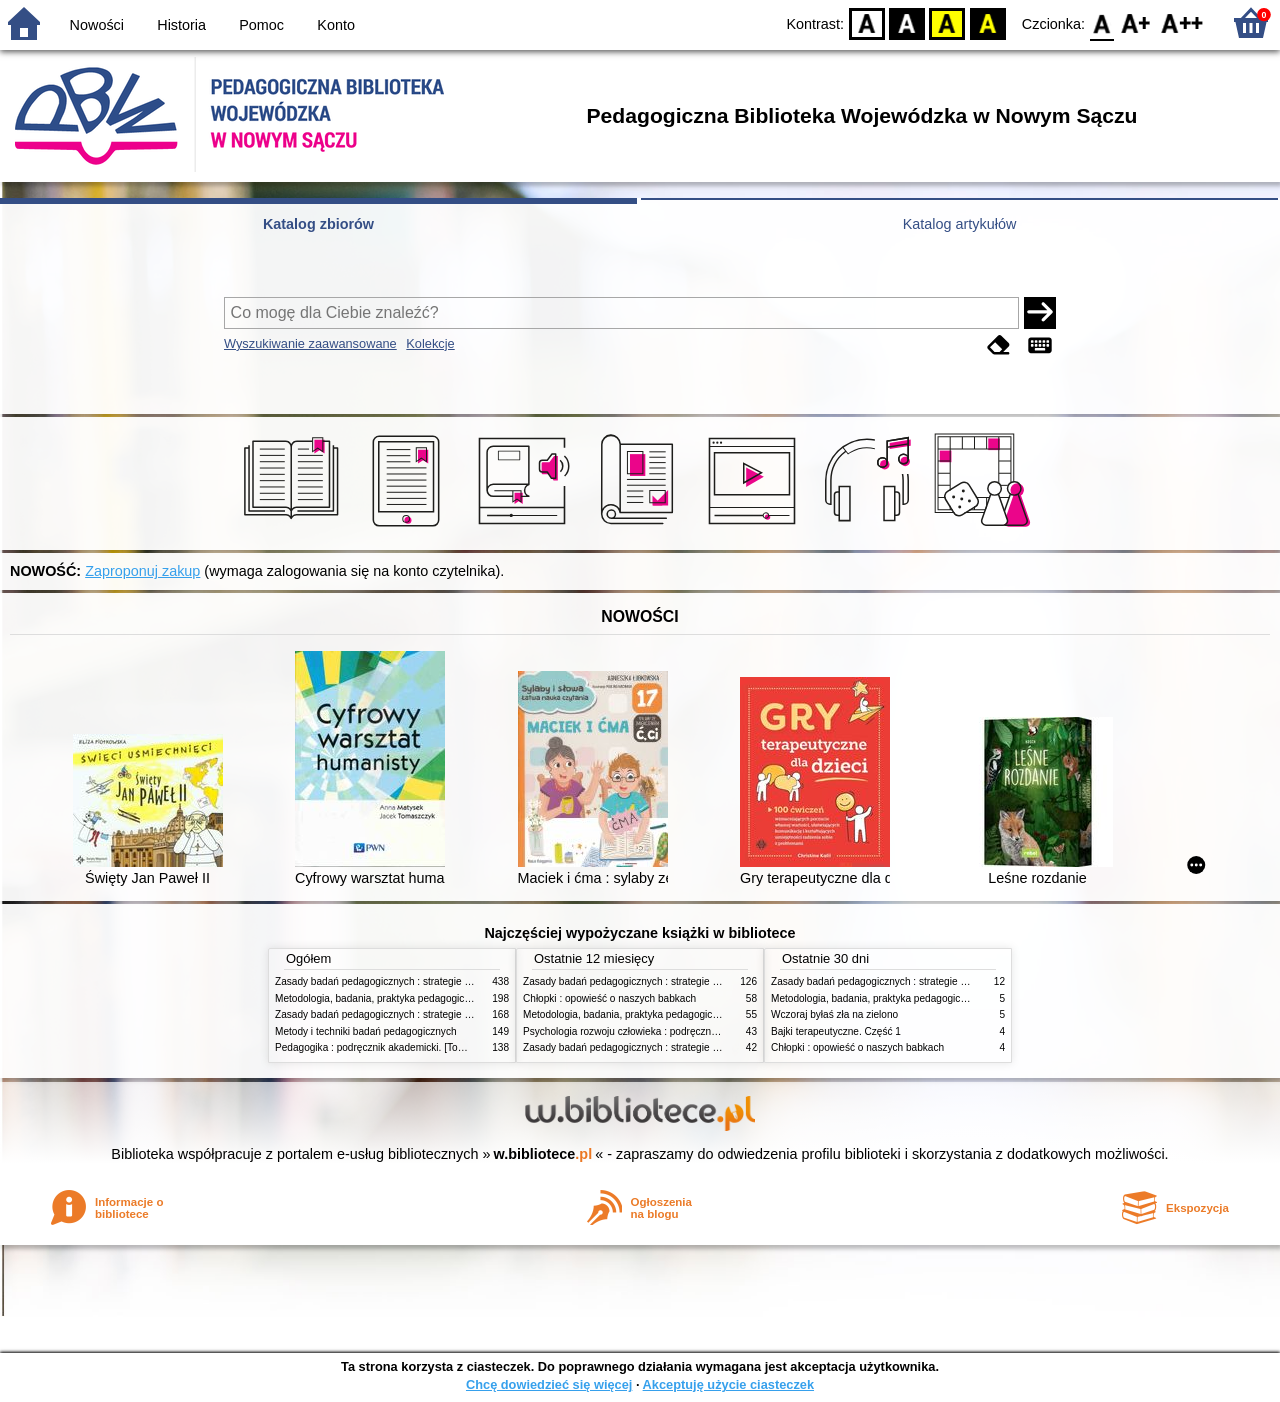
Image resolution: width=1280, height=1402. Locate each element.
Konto (336, 25)
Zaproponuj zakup (142, 571)
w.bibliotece (543, 1154)
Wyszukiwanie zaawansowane (310, 343)
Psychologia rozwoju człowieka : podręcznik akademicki (647, 1031)
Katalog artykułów (960, 224)
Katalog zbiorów (318, 224)
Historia (181, 25)
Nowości (97, 25)
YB (947, 22)
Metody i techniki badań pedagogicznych (366, 1031)
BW (907, 22)
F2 (1182, 22)
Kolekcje (430, 343)
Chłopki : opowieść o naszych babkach (609, 998)
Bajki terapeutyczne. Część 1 (836, 1031)
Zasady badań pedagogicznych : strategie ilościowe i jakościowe (418, 1014)
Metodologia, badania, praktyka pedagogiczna (378, 998)
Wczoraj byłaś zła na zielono (834, 1014)
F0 (1101, 22)
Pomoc (261, 25)
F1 (1136, 22)
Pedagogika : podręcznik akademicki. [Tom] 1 (376, 1047)
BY (987, 22)
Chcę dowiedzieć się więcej (549, 1384)
